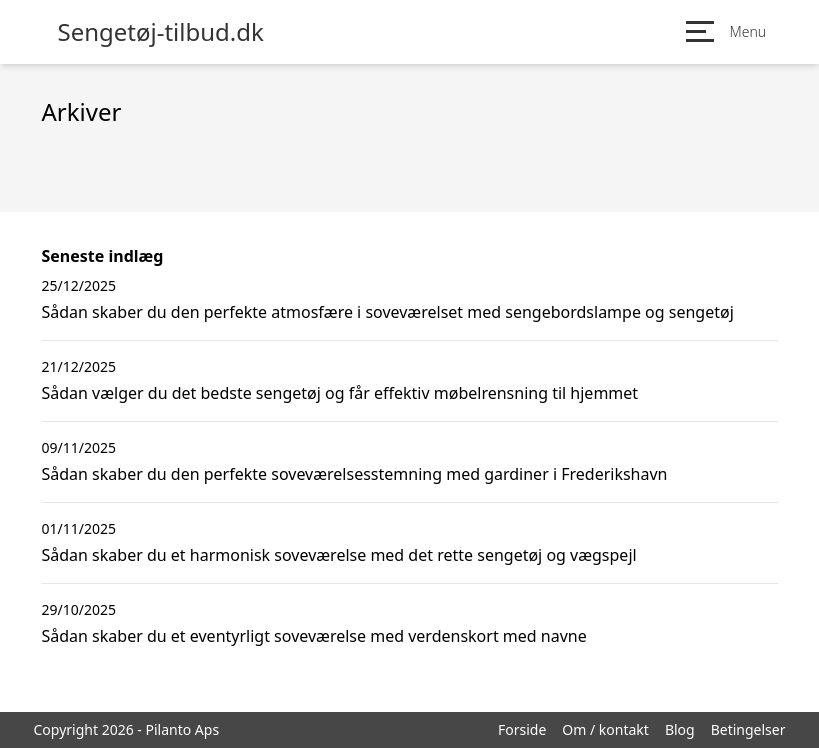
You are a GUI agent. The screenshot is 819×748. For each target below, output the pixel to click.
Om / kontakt (605, 729)
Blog (680, 729)
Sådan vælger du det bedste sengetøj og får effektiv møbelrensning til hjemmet (340, 393)
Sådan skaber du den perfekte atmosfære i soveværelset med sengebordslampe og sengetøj (388, 312)
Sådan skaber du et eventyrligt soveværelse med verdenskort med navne (314, 636)
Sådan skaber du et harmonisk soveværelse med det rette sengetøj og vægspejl (339, 555)
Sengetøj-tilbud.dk (161, 32)
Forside (522, 729)
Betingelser (748, 729)
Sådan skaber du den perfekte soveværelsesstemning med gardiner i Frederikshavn (355, 474)
